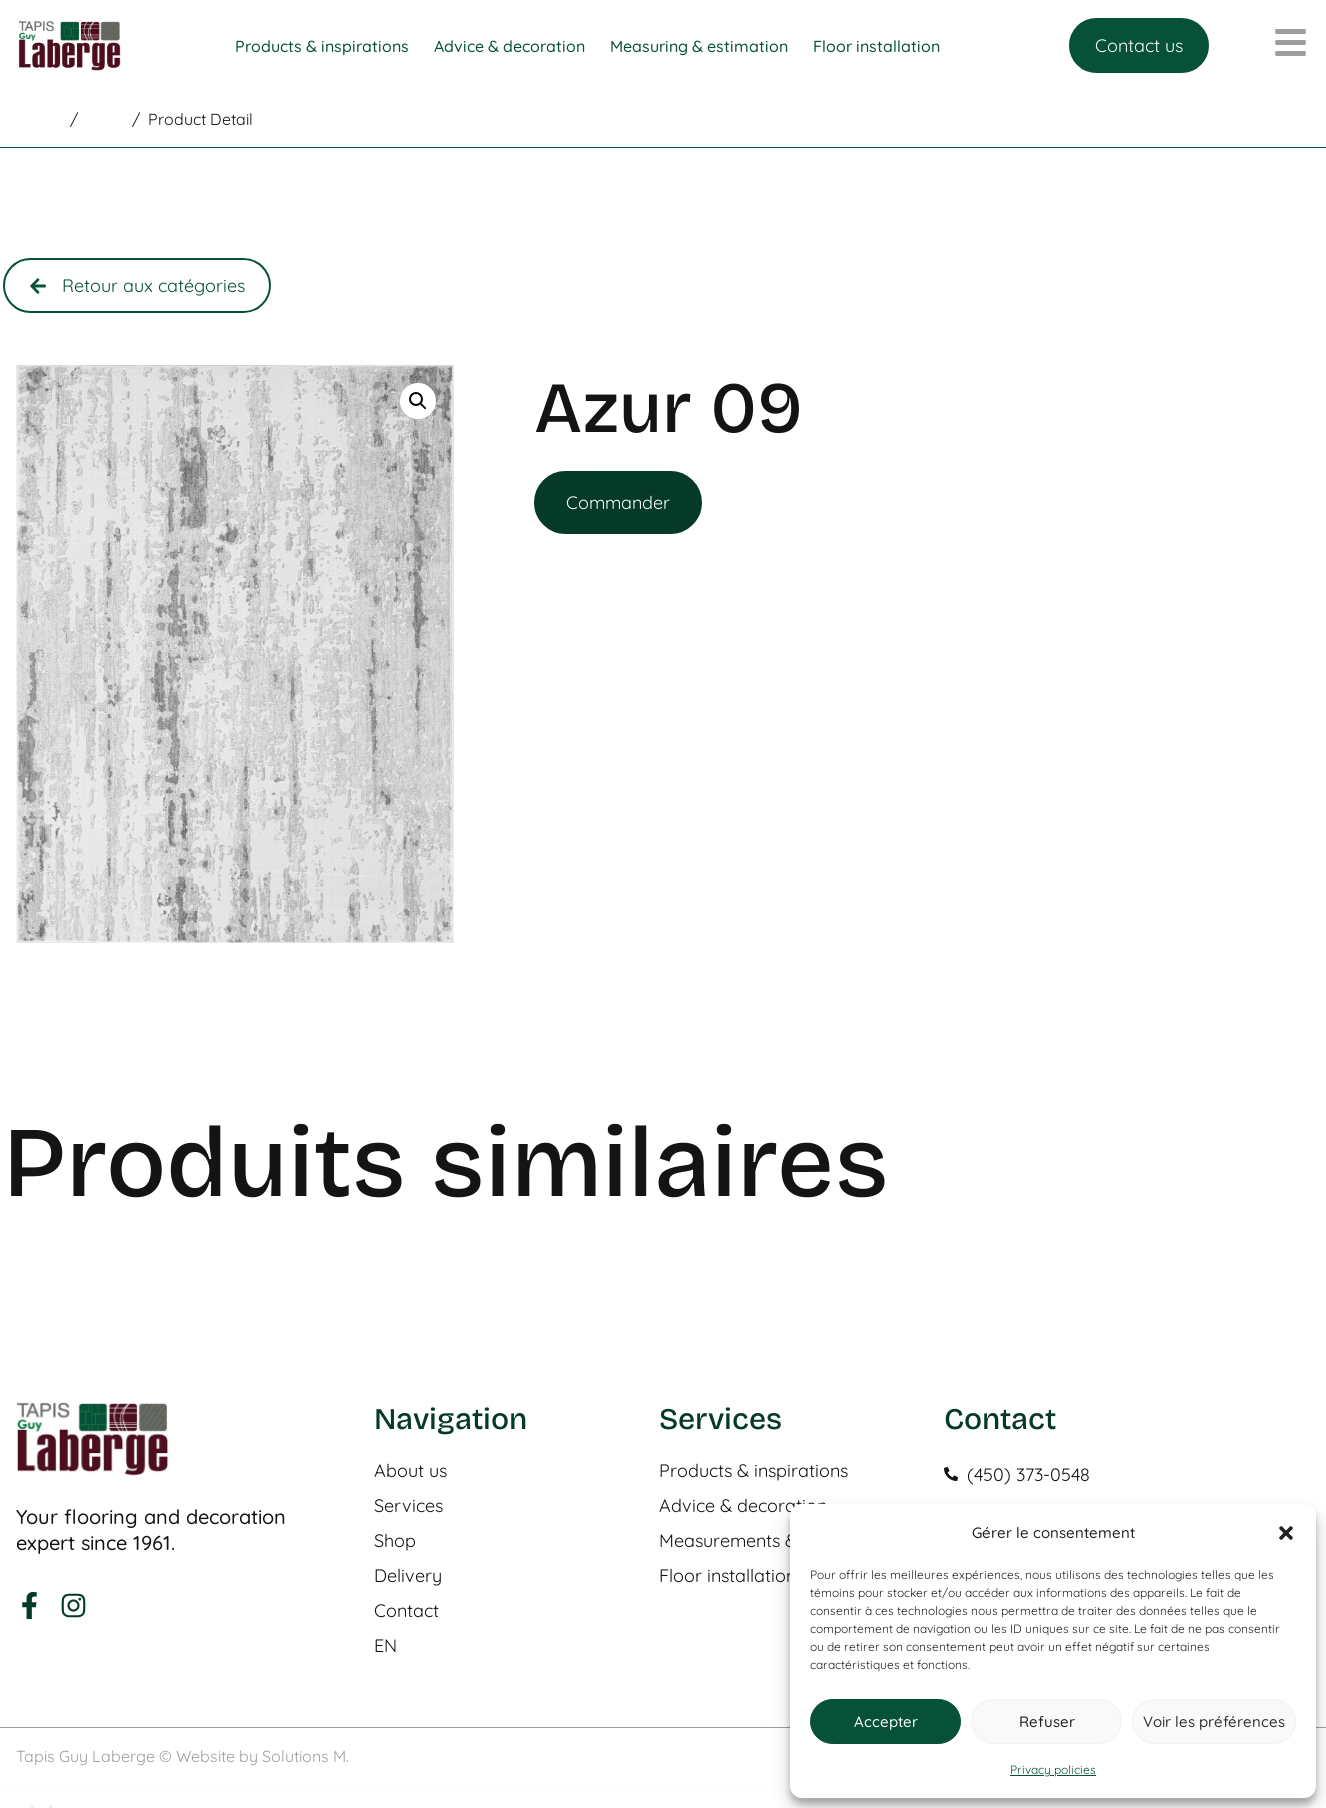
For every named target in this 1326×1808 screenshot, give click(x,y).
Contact (406, 1611)
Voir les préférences (1214, 1721)
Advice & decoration (743, 1506)
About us (410, 1471)
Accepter (886, 1721)
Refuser (1047, 1721)
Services (408, 1506)
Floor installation (727, 1576)
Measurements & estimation (773, 1541)
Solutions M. (305, 1756)
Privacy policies (1053, 1769)
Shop (395, 1541)
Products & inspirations (753, 1471)
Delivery (408, 1576)
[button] (1286, 1533)
